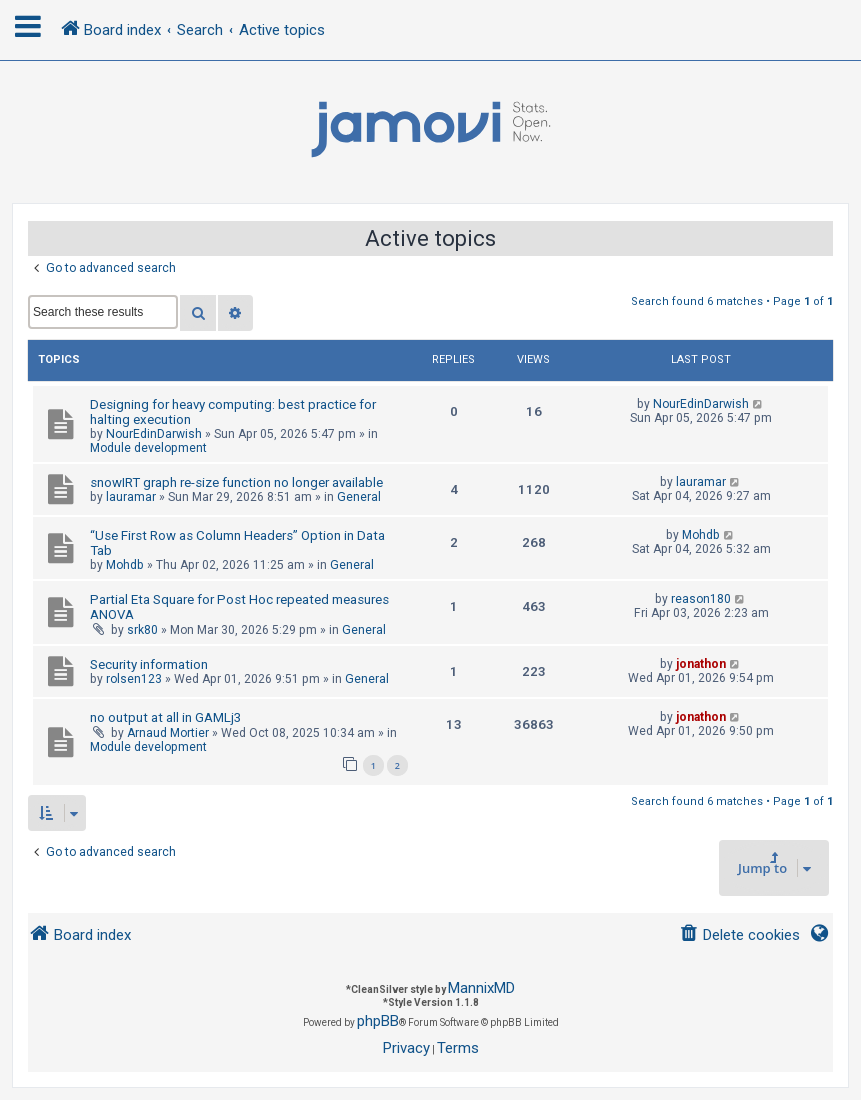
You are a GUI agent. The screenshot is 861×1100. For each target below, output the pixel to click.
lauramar (131, 497)
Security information (149, 664)
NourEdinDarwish (154, 434)
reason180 (701, 599)
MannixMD (481, 988)
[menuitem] (739, 935)
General (359, 497)
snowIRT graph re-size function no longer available (236, 482)
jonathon (701, 664)
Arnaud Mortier (168, 733)
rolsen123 (134, 679)
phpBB (378, 1021)
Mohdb (125, 565)
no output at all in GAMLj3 (165, 717)
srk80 (142, 630)
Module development (148, 448)
